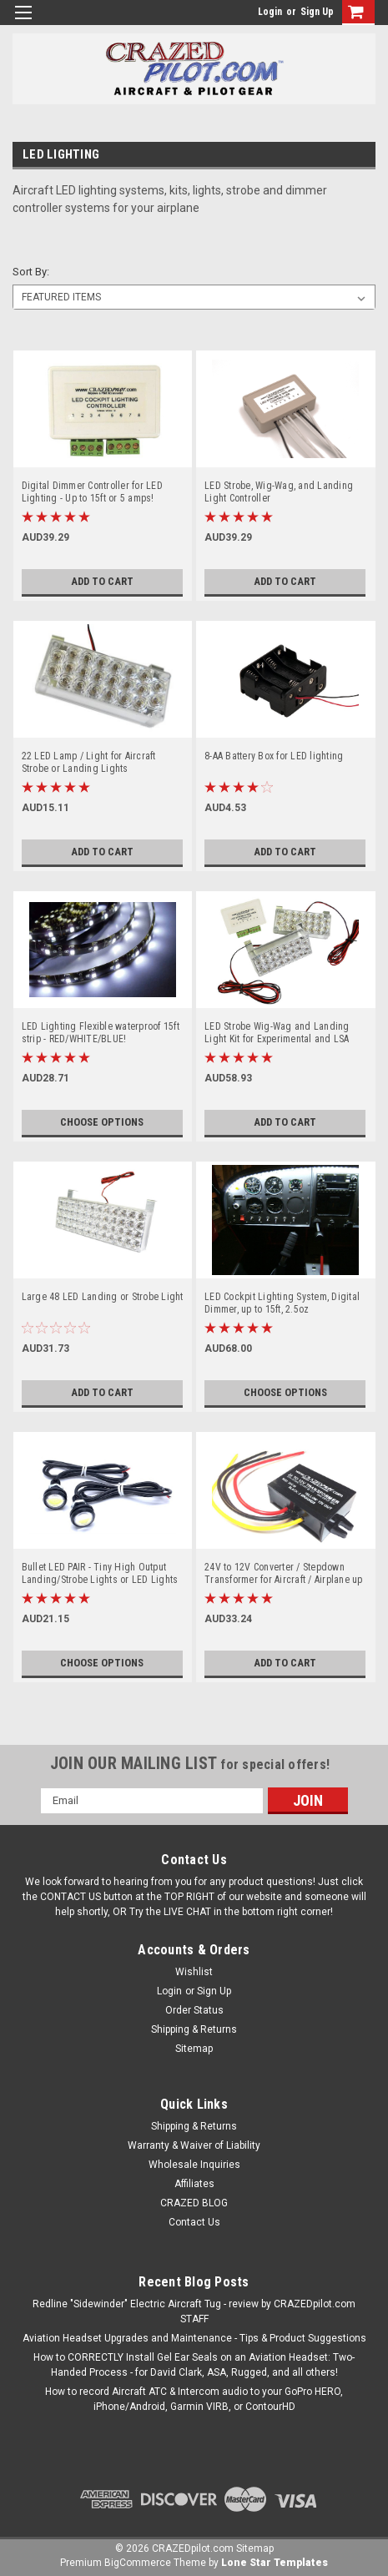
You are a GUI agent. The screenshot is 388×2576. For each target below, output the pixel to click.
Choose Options (102, 1122)
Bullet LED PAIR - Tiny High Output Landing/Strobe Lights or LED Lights (100, 1573)
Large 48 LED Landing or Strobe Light (103, 1297)
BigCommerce (137, 2562)
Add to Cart (102, 581)
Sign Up (317, 12)
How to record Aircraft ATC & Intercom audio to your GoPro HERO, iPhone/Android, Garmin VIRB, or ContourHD (194, 2399)
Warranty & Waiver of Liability (194, 2145)
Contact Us (194, 2222)
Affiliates (194, 2184)
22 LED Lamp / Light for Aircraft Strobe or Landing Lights (89, 762)
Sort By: (31, 271)
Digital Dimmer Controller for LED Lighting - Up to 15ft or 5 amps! (92, 492)
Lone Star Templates (274, 2562)
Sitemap (194, 2048)
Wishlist (194, 1972)
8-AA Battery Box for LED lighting (273, 756)
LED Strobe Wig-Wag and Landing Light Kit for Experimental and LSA (277, 1033)
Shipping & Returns (194, 2029)
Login (270, 12)
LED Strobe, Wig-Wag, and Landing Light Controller (278, 492)
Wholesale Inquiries (194, 2164)
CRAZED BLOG (194, 2203)
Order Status (194, 2010)
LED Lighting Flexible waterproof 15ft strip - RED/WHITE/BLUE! (100, 1033)
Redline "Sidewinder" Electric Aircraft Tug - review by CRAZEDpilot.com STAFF (194, 2311)
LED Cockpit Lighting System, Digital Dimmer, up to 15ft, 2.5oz (282, 1303)
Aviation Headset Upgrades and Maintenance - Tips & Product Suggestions (194, 2338)
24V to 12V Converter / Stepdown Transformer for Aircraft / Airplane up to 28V (283, 1573)
